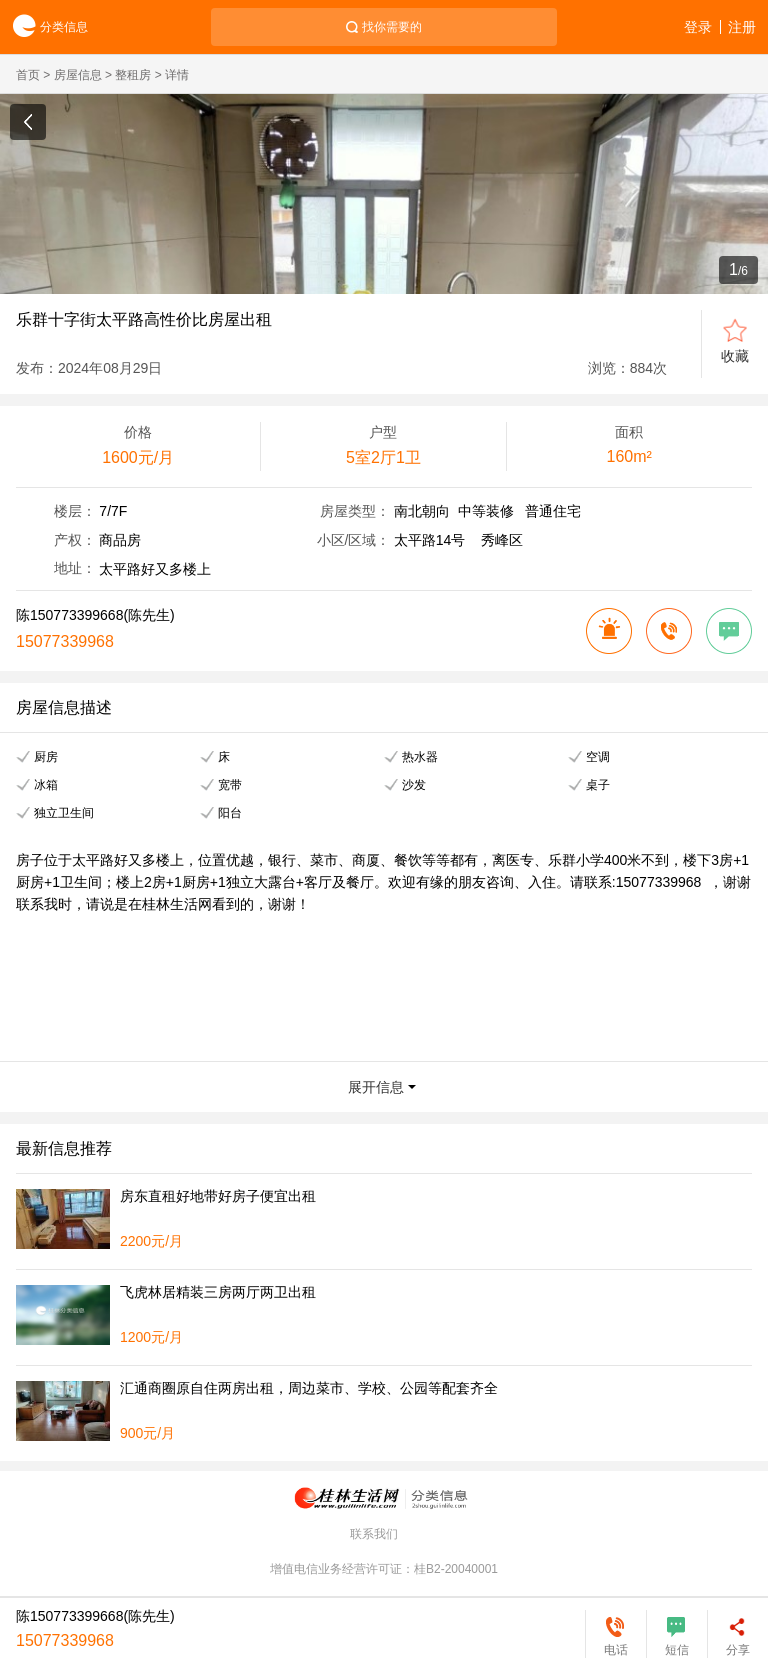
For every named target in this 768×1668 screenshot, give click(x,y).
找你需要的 (392, 27)
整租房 (133, 75)
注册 (742, 27)
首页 (28, 75)
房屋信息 (78, 75)
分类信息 (44, 27)
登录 (698, 27)
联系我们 (374, 1534)
